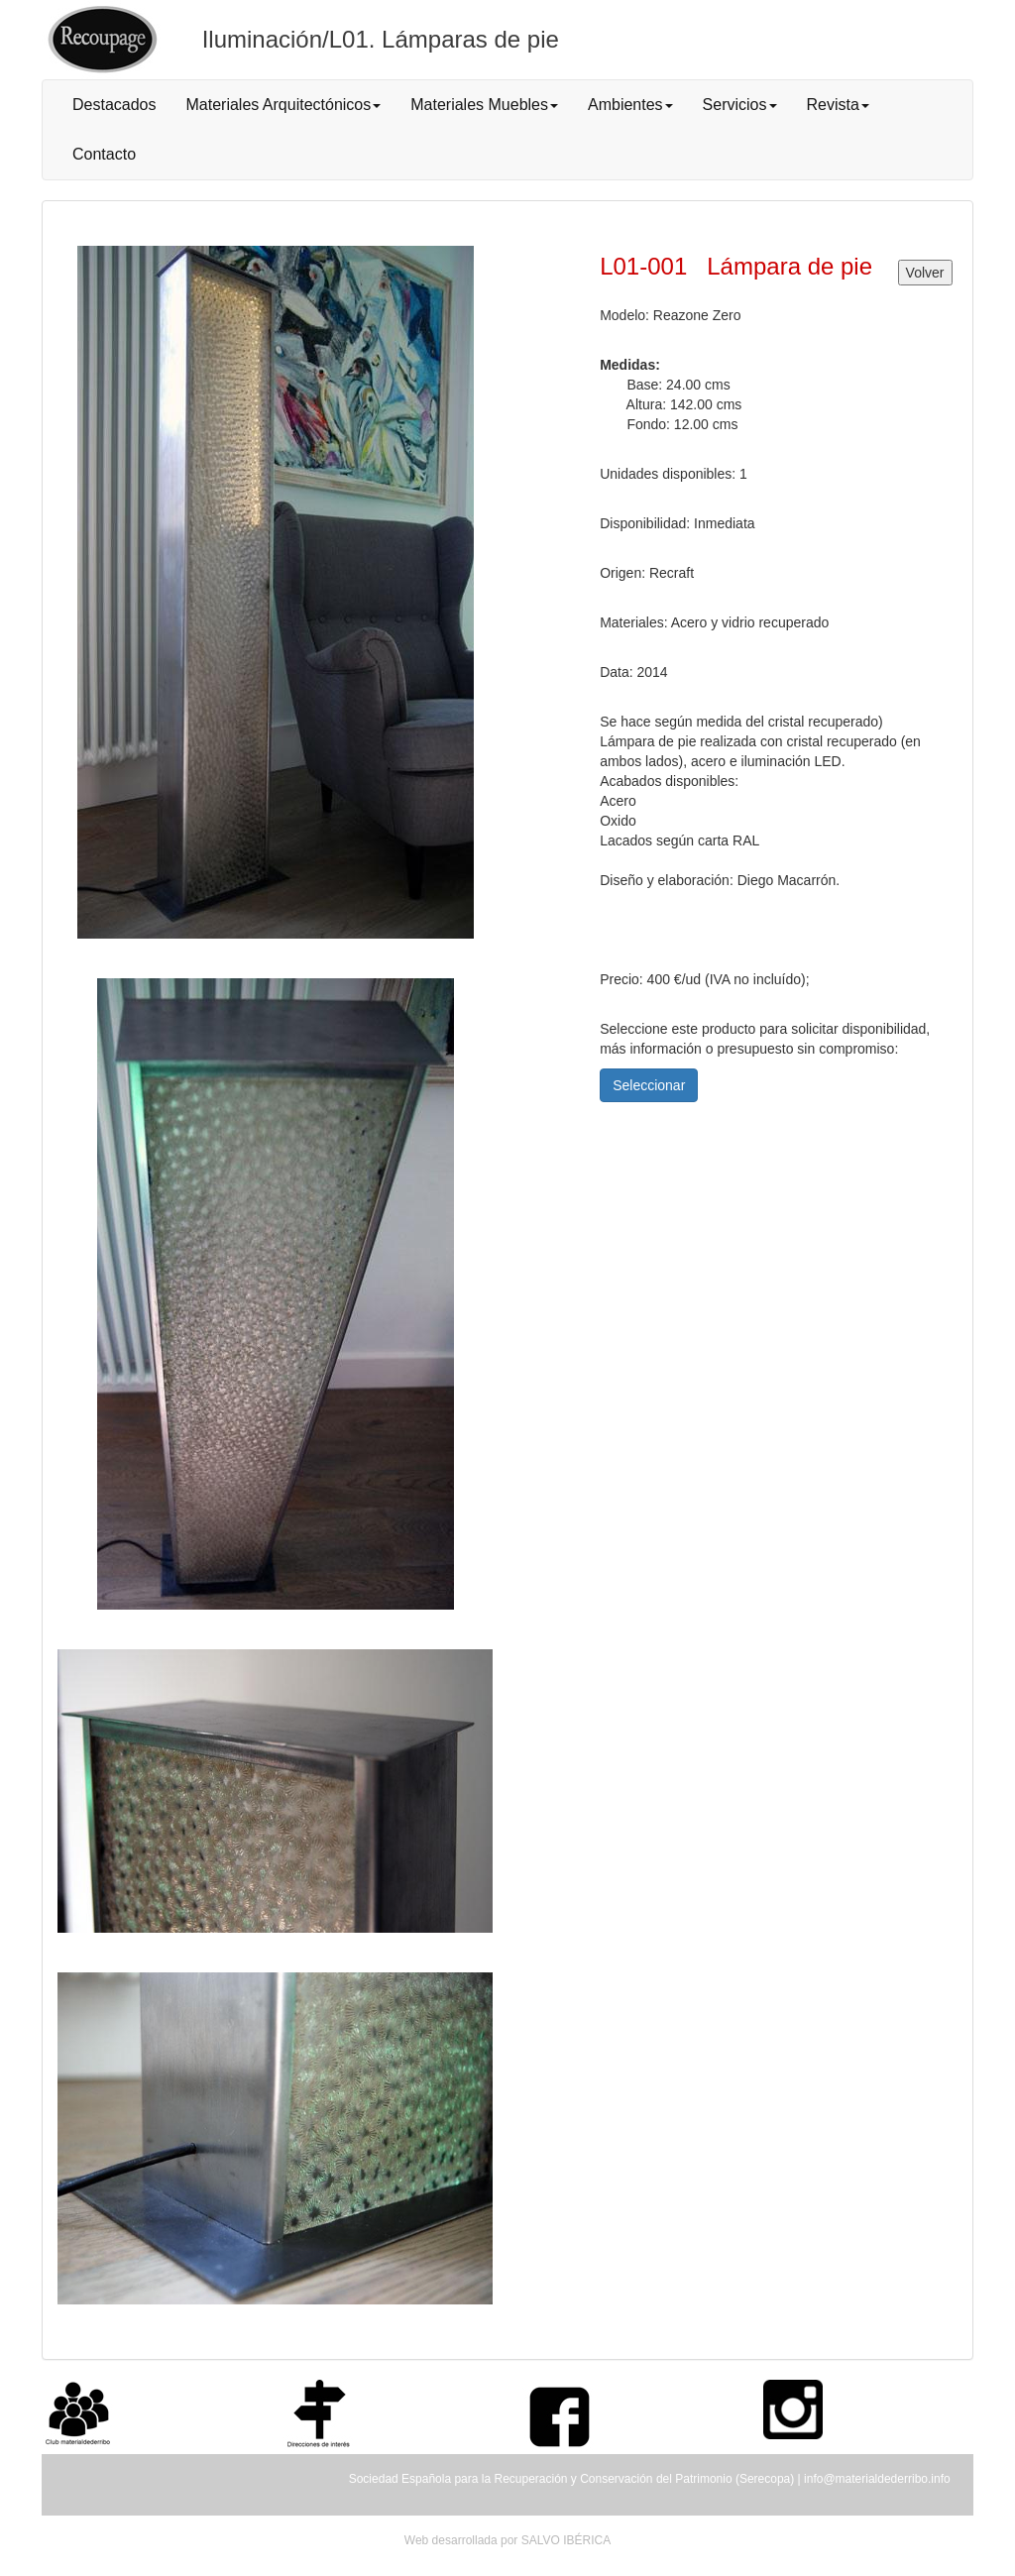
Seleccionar (649, 1085)
